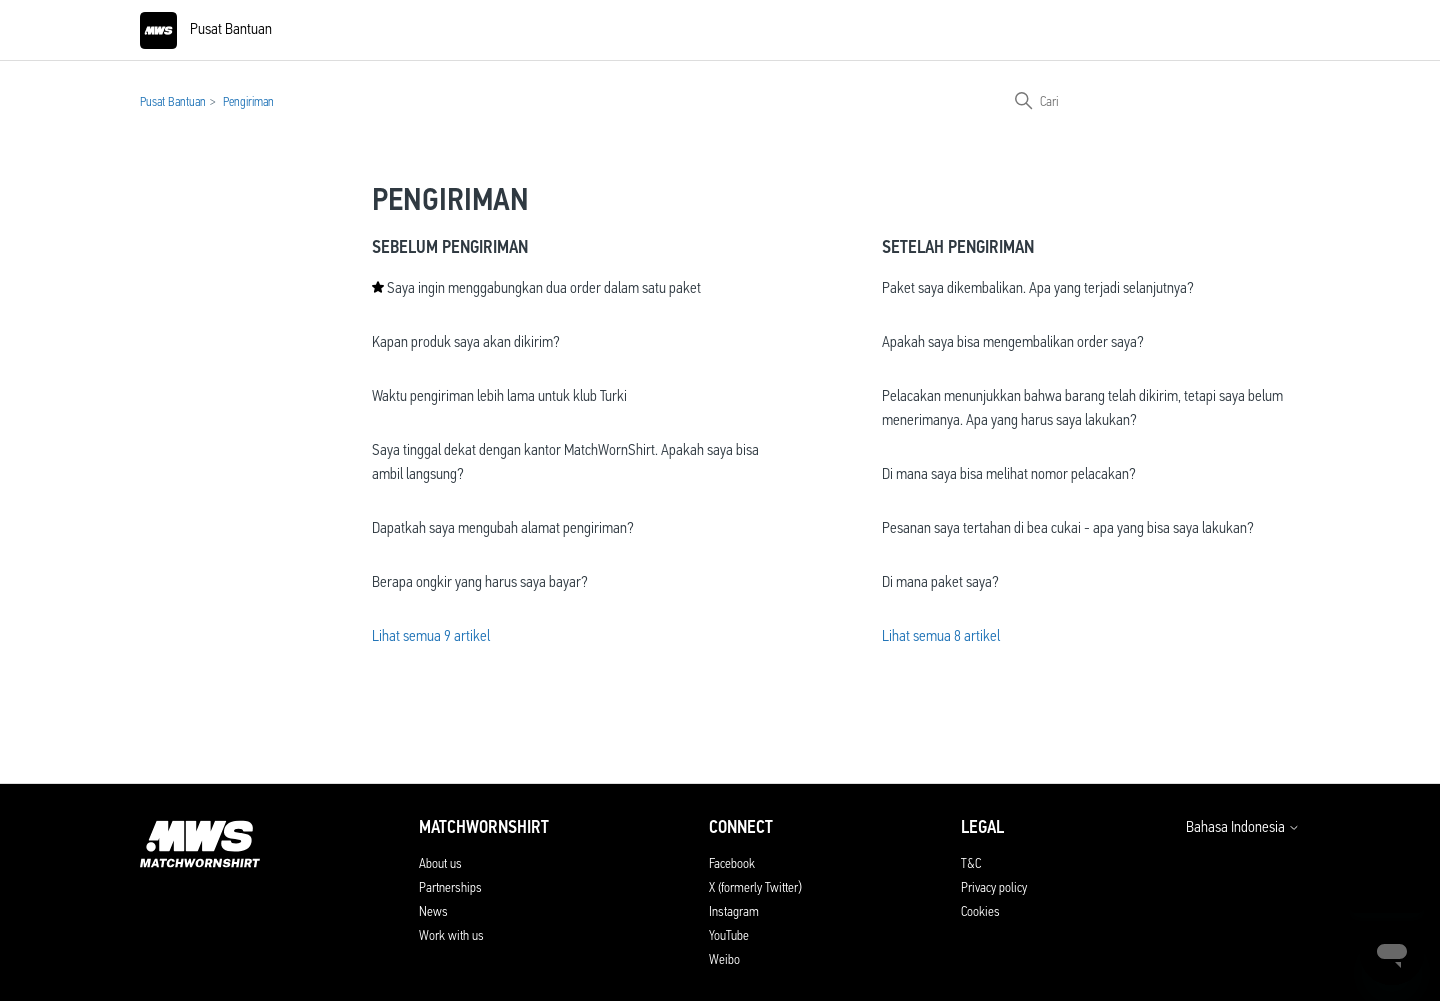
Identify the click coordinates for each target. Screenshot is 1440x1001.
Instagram (734, 911)
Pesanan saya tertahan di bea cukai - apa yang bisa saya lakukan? (1068, 527)
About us (440, 863)
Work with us (451, 935)
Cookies (980, 911)
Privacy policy (994, 887)
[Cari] (1150, 101)
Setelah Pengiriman (958, 247)
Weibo (724, 959)
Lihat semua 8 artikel (941, 635)
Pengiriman (248, 101)
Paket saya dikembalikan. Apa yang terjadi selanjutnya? (1038, 287)
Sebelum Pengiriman (450, 247)
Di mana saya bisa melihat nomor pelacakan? (1009, 473)
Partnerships (450, 887)
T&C (971, 863)
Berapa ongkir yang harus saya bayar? (480, 581)
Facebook (732, 863)
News (433, 911)
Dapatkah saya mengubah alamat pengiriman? (503, 527)
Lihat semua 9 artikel (431, 635)
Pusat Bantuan (173, 101)
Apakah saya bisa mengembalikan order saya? (1013, 341)
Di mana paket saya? (940, 581)
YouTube (729, 935)
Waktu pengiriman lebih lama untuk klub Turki (499, 395)
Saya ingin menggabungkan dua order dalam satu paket (544, 287)
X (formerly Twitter (753, 887)
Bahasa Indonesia (1243, 827)
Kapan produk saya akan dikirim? (466, 341)
